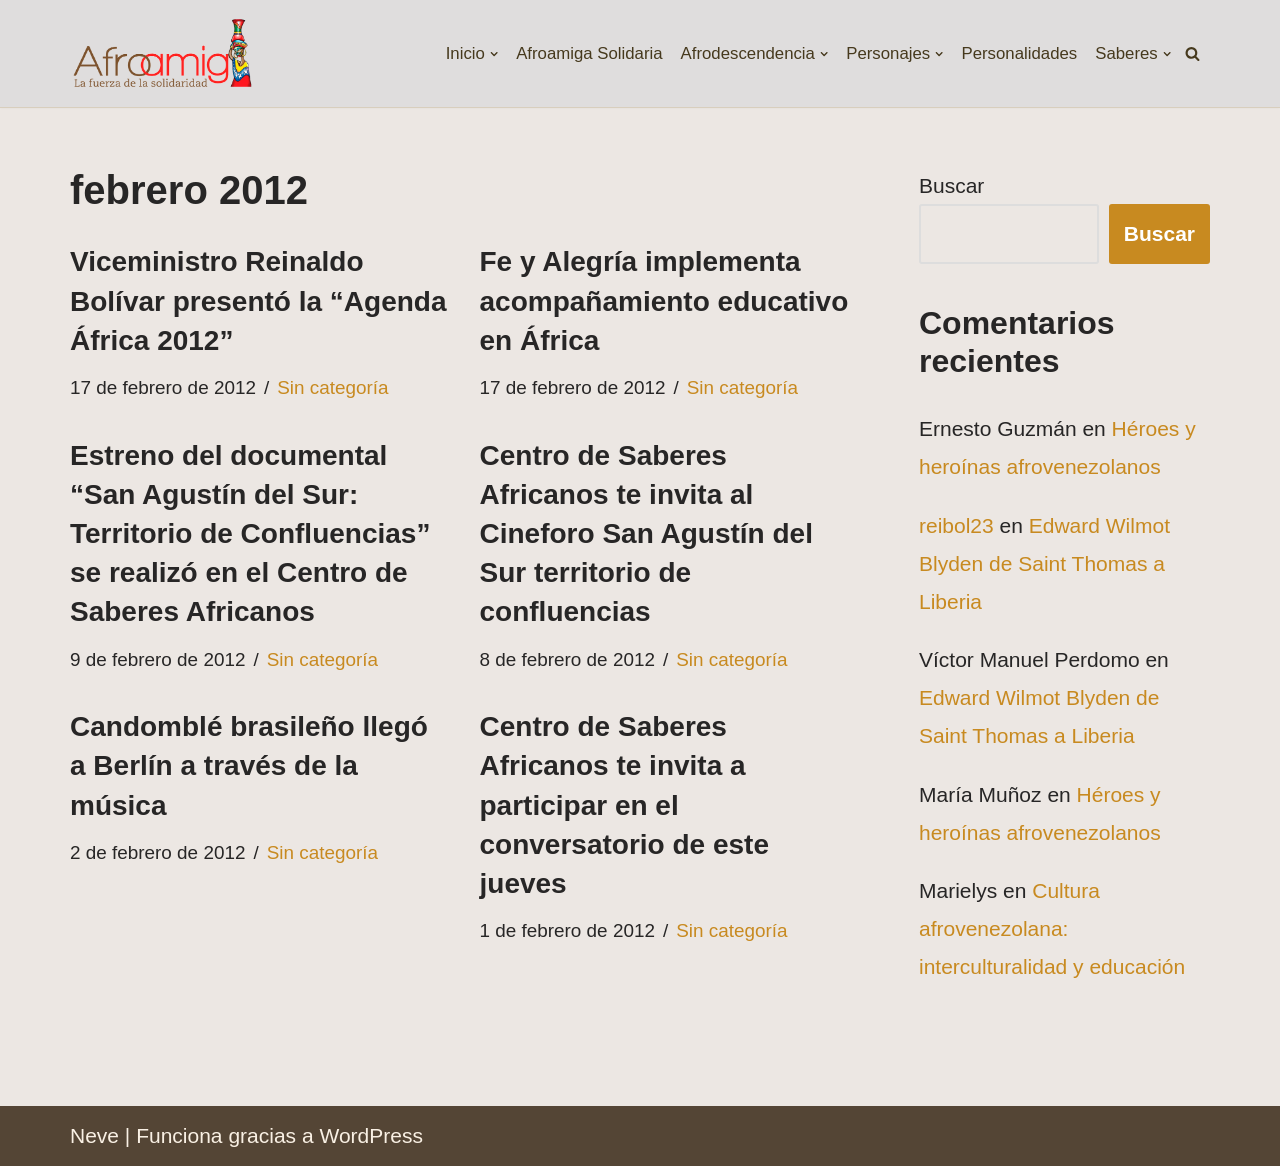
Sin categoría (332, 387)
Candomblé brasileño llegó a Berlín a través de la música (249, 765)
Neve (94, 1135)
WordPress (370, 1135)
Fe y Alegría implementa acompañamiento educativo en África (664, 300)
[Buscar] (1192, 53)
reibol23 (956, 525)
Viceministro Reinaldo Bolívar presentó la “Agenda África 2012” (258, 300)
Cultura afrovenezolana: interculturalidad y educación (1052, 928)
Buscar (951, 185)
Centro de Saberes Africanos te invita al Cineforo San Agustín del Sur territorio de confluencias (646, 534)
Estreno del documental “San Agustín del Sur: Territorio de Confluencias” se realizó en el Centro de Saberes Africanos (250, 534)
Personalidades (1019, 53)
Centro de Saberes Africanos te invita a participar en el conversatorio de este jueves (624, 805)
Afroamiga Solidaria (589, 53)
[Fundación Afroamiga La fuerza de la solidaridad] (162, 53)
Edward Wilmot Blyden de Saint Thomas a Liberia (1044, 563)
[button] (493, 53)
